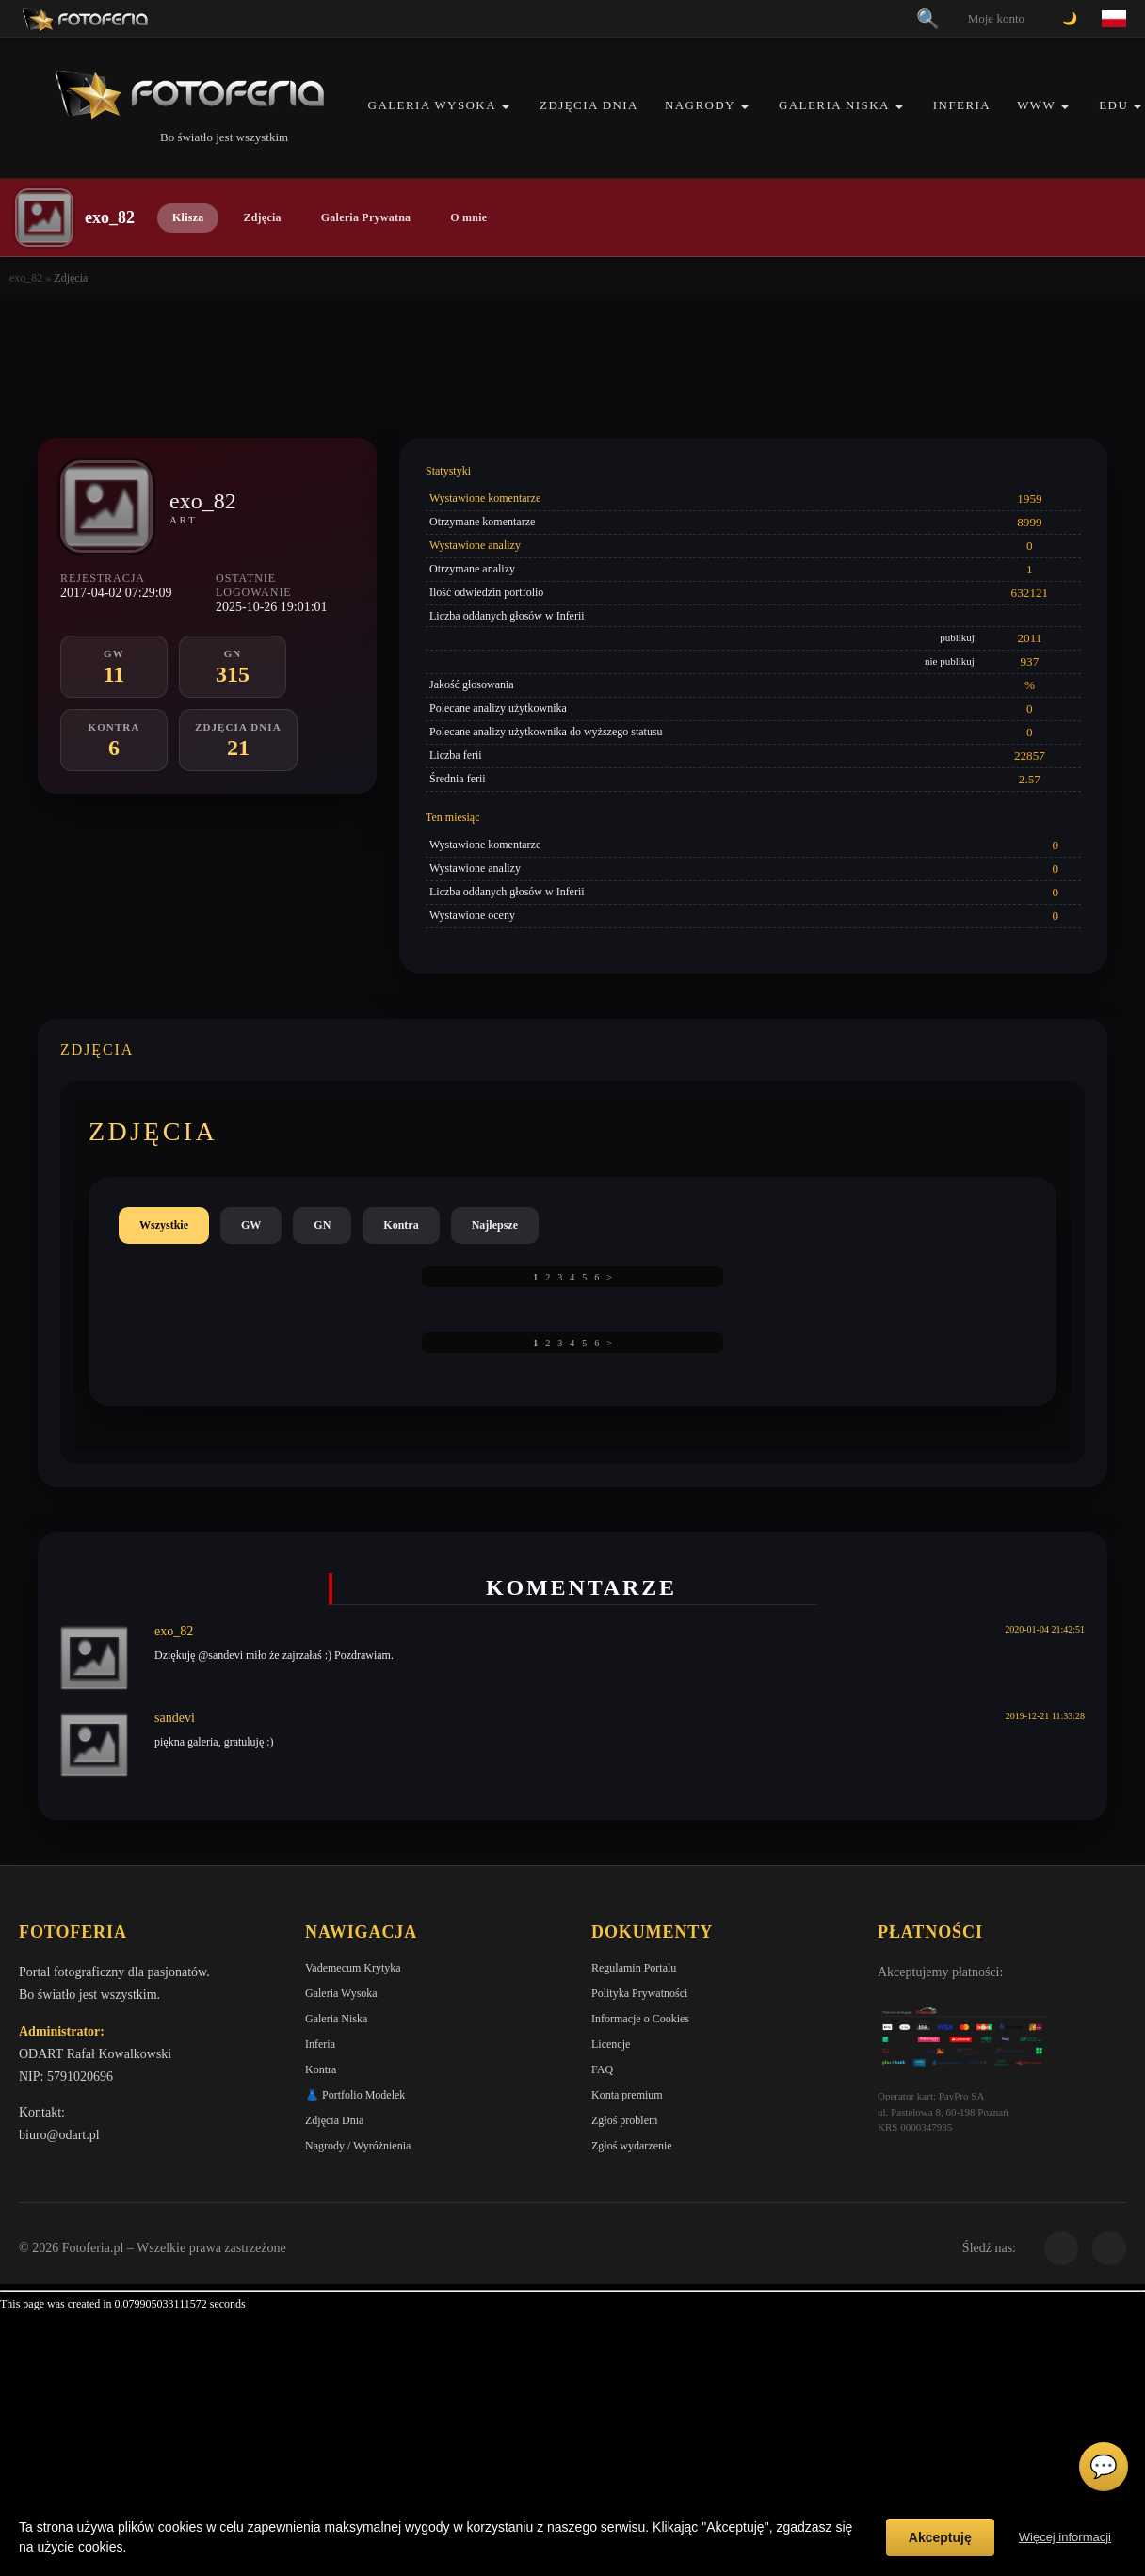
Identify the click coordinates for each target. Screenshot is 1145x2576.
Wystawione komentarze (484, 498)
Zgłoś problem (624, 2120)
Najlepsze (495, 1225)
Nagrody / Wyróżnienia (358, 2145)
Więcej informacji (1065, 2537)
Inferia (962, 105)
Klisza (187, 217)
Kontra (400, 1225)
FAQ (602, 2069)
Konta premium (627, 2094)
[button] (505, 107)
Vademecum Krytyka (353, 1967)
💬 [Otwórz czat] (1103, 2467)
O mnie (468, 217)
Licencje (610, 2044)
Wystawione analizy (475, 545)
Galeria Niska (834, 105)
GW (251, 1225)
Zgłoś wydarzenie (631, 2145)
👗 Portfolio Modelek (355, 2094)
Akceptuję (940, 2537)
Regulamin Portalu (633, 1967)
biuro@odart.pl (59, 2135)
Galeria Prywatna (366, 217)
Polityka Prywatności (639, 1993)
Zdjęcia (262, 217)
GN (322, 1225)
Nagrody (700, 105)
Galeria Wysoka (432, 105)
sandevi (174, 1718)
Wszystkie (163, 1225)
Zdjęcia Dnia (589, 105)
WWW (1036, 105)
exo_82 (25, 277)
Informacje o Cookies (640, 2018)
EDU (1113, 105)
